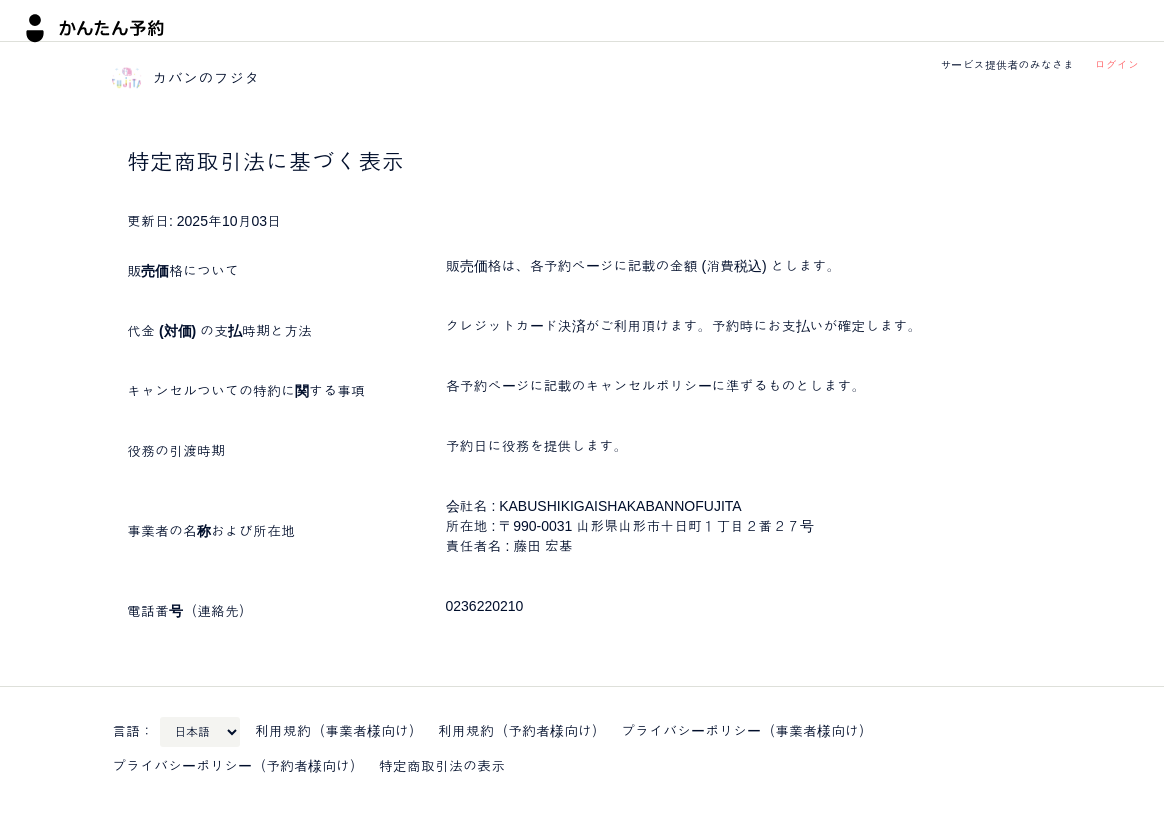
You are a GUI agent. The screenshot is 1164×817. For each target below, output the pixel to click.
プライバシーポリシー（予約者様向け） (238, 766)
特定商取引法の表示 (442, 766)
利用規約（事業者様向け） (339, 731)
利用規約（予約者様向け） (522, 731)
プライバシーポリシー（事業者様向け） (747, 731)
